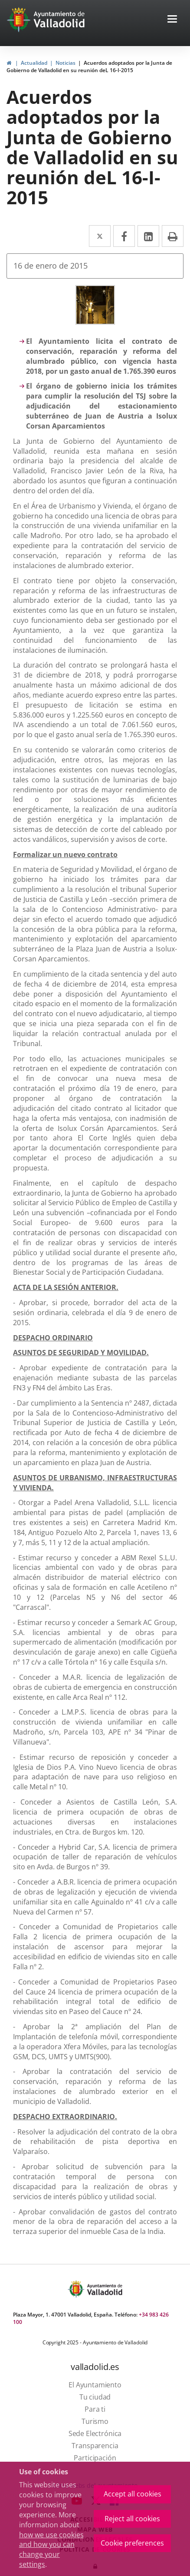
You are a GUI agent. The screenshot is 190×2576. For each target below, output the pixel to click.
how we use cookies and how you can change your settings (51, 2549)
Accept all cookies (132, 2494)
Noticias (65, 62)
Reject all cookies (132, 2518)
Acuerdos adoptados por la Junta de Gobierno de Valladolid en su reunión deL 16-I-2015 (89, 66)
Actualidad (34, 62)
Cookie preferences (132, 2543)
